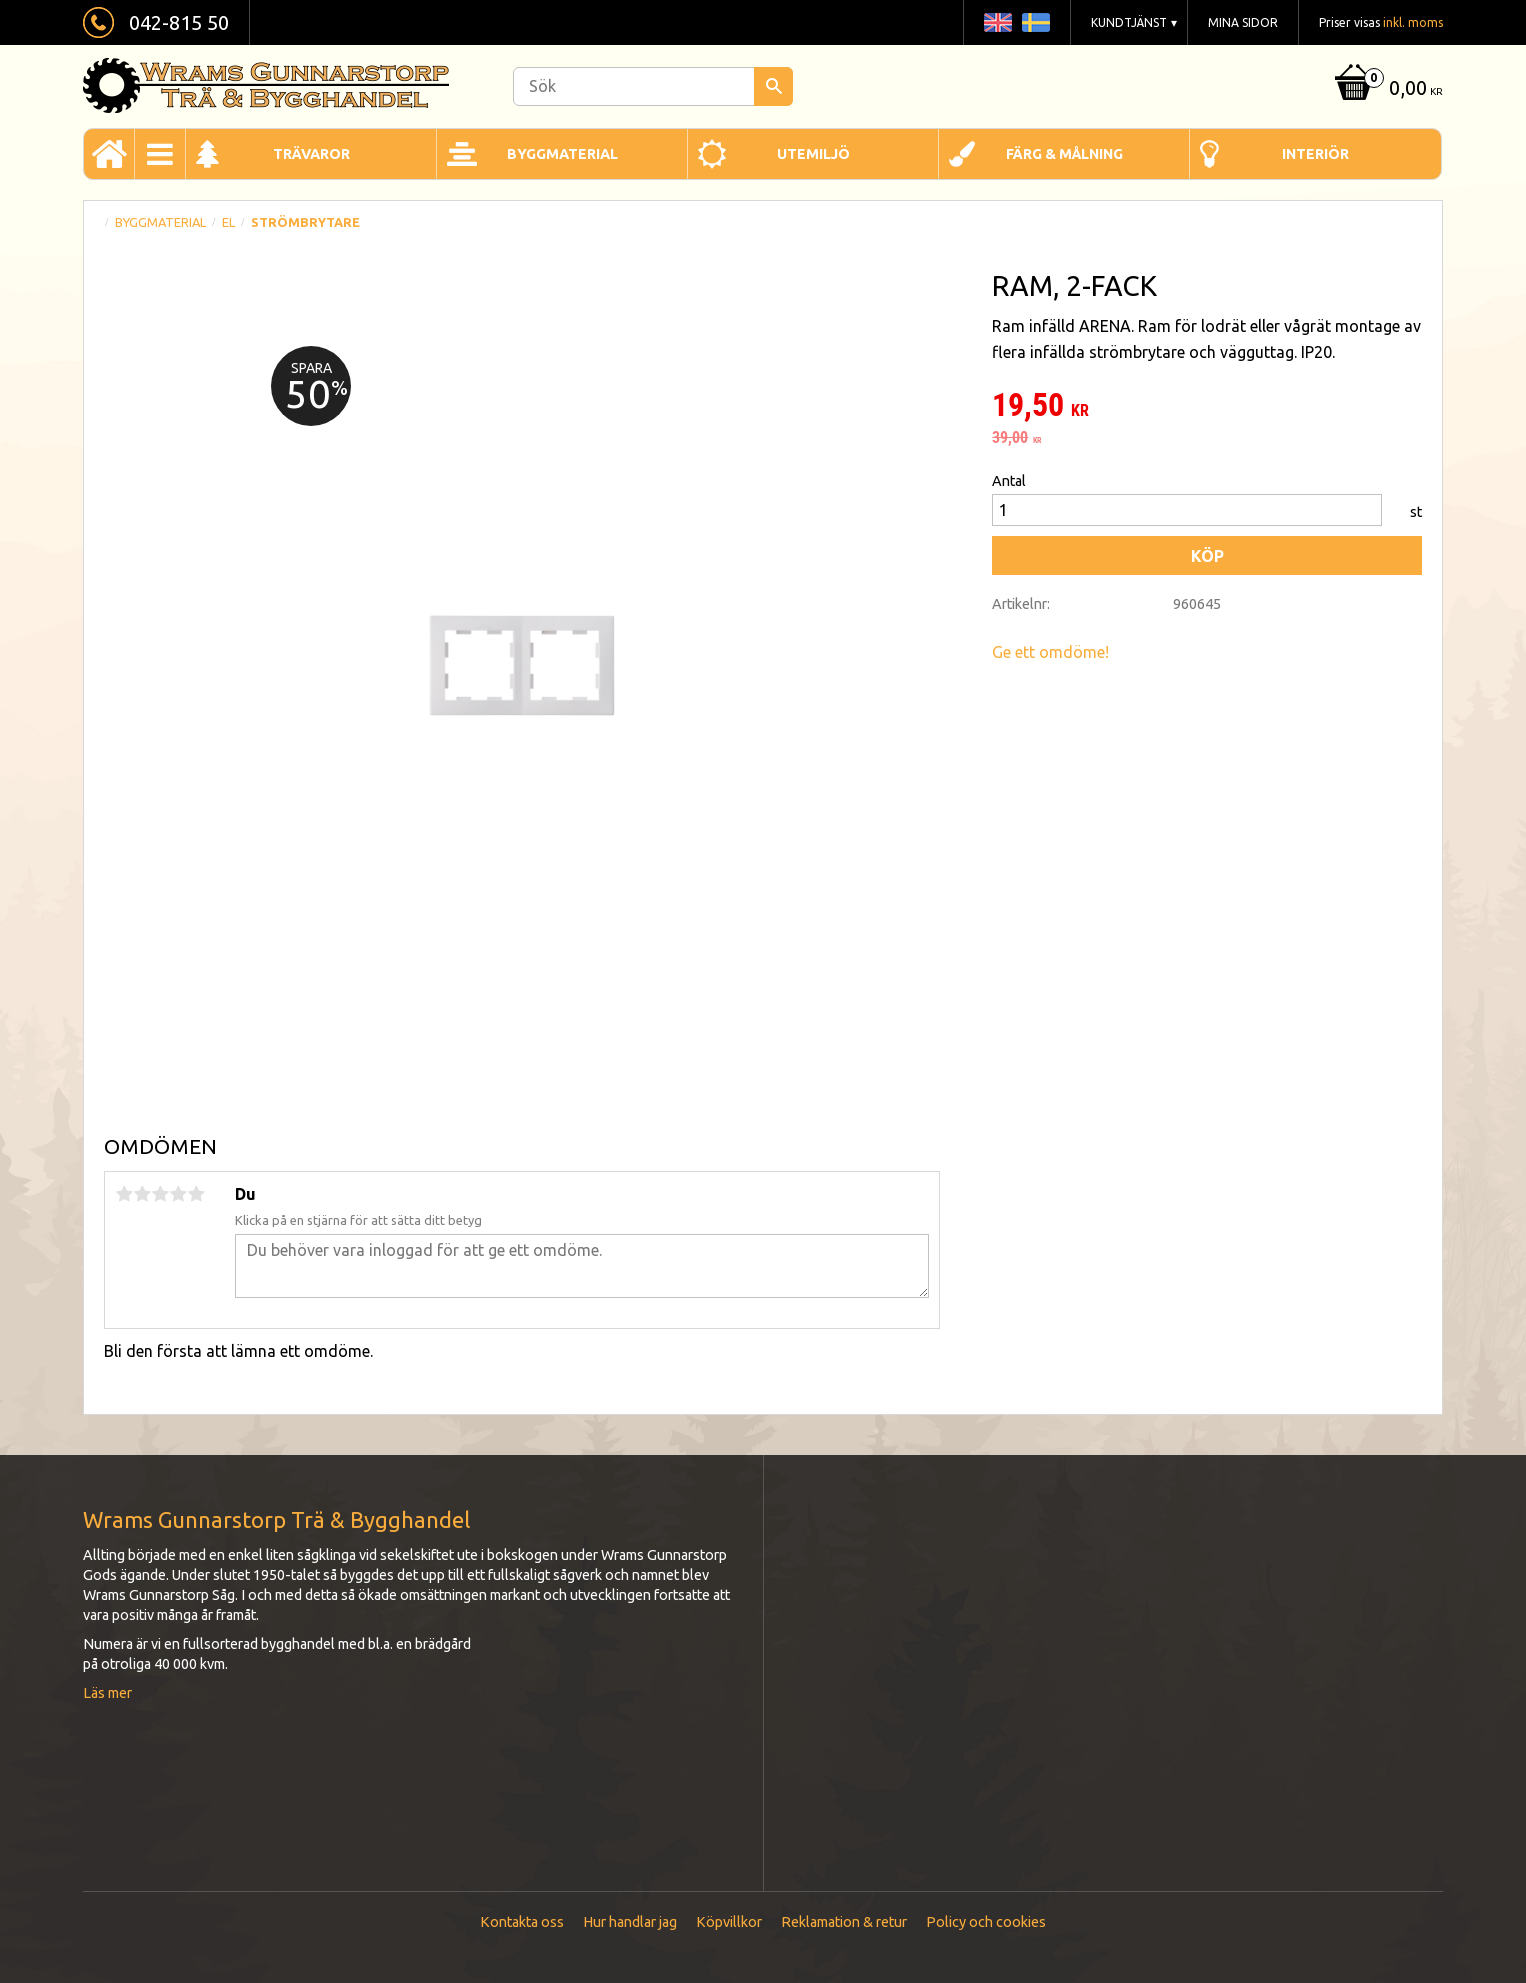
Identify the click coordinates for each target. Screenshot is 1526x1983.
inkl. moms (1413, 22)
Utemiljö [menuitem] (813, 154)
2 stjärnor (142, 1194)
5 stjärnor (196, 1194)
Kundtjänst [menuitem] (1129, 22)
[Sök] (773, 86)
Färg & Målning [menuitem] (1064, 154)
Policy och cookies (986, 1922)
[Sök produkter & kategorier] (653, 86)
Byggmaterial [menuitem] (562, 154)
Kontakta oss (522, 1922)
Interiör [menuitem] (1315, 154)
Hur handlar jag (630, 1922)
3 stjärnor (160, 1194)
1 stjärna (124, 1194)
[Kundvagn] (1386, 89)
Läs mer (107, 1693)
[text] (1207, 407)
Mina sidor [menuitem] (1243, 22)
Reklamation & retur (844, 1922)
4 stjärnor (178, 1194)
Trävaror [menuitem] (311, 154)
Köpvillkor (729, 1922)
